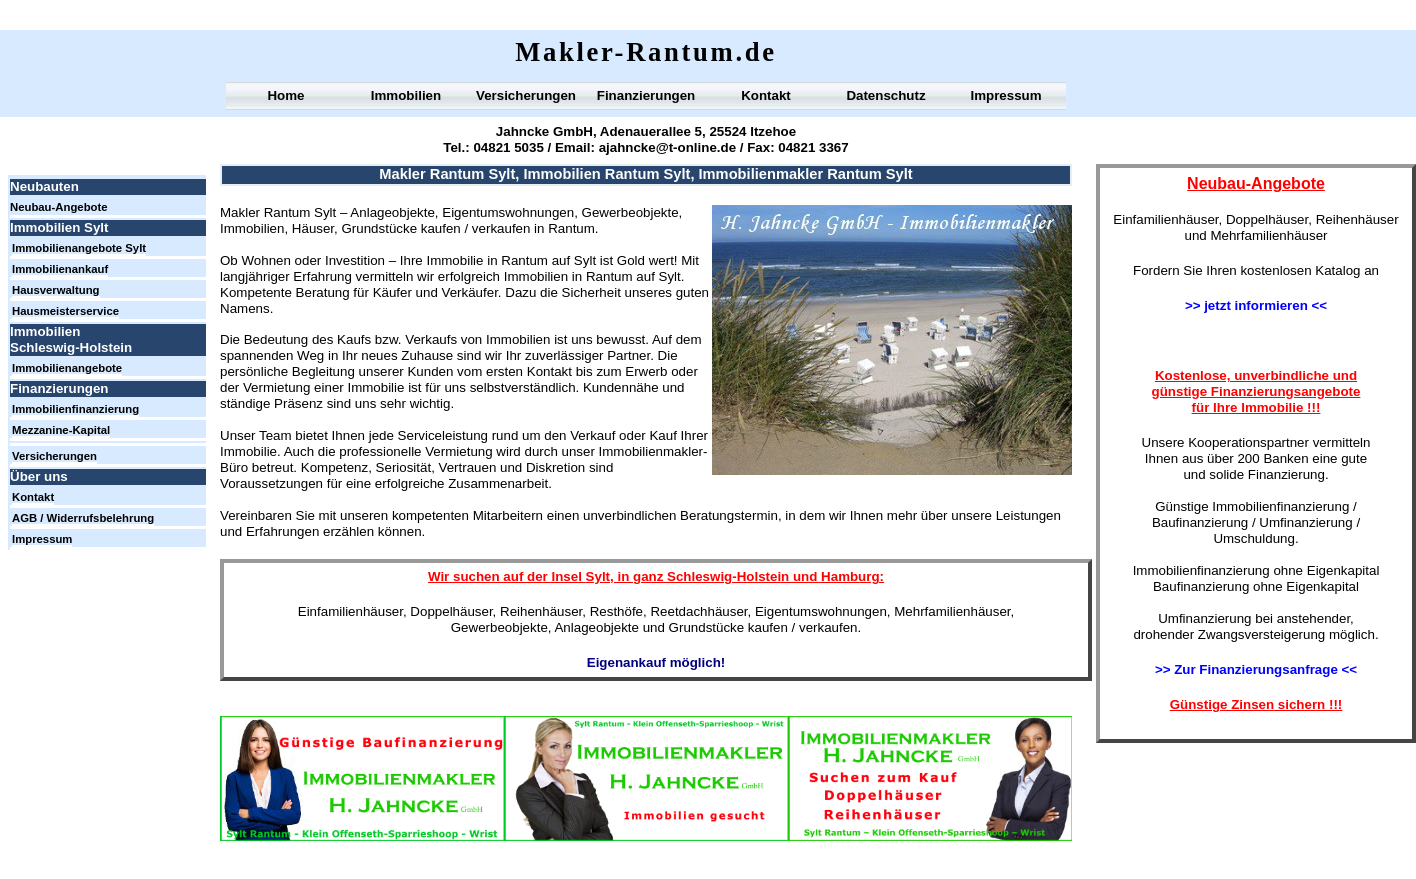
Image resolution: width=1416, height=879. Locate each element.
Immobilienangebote (67, 368)
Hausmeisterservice (65, 311)
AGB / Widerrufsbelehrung (83, 518)
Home (285, 95)
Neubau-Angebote (59, 207)
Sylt (598, 576)
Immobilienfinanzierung (75, 409)
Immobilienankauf (60, 269)
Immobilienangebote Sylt (79, 248)
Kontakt (766, 95)
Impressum (1005, 95)
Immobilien (406, 95)
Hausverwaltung (56, 290)
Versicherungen (526, 95)
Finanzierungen (646, 95)
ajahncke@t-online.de (667, 147)
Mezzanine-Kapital (61, 430)
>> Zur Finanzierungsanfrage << (1256, 669)
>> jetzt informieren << (1256, 305)
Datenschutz (885, 95)
